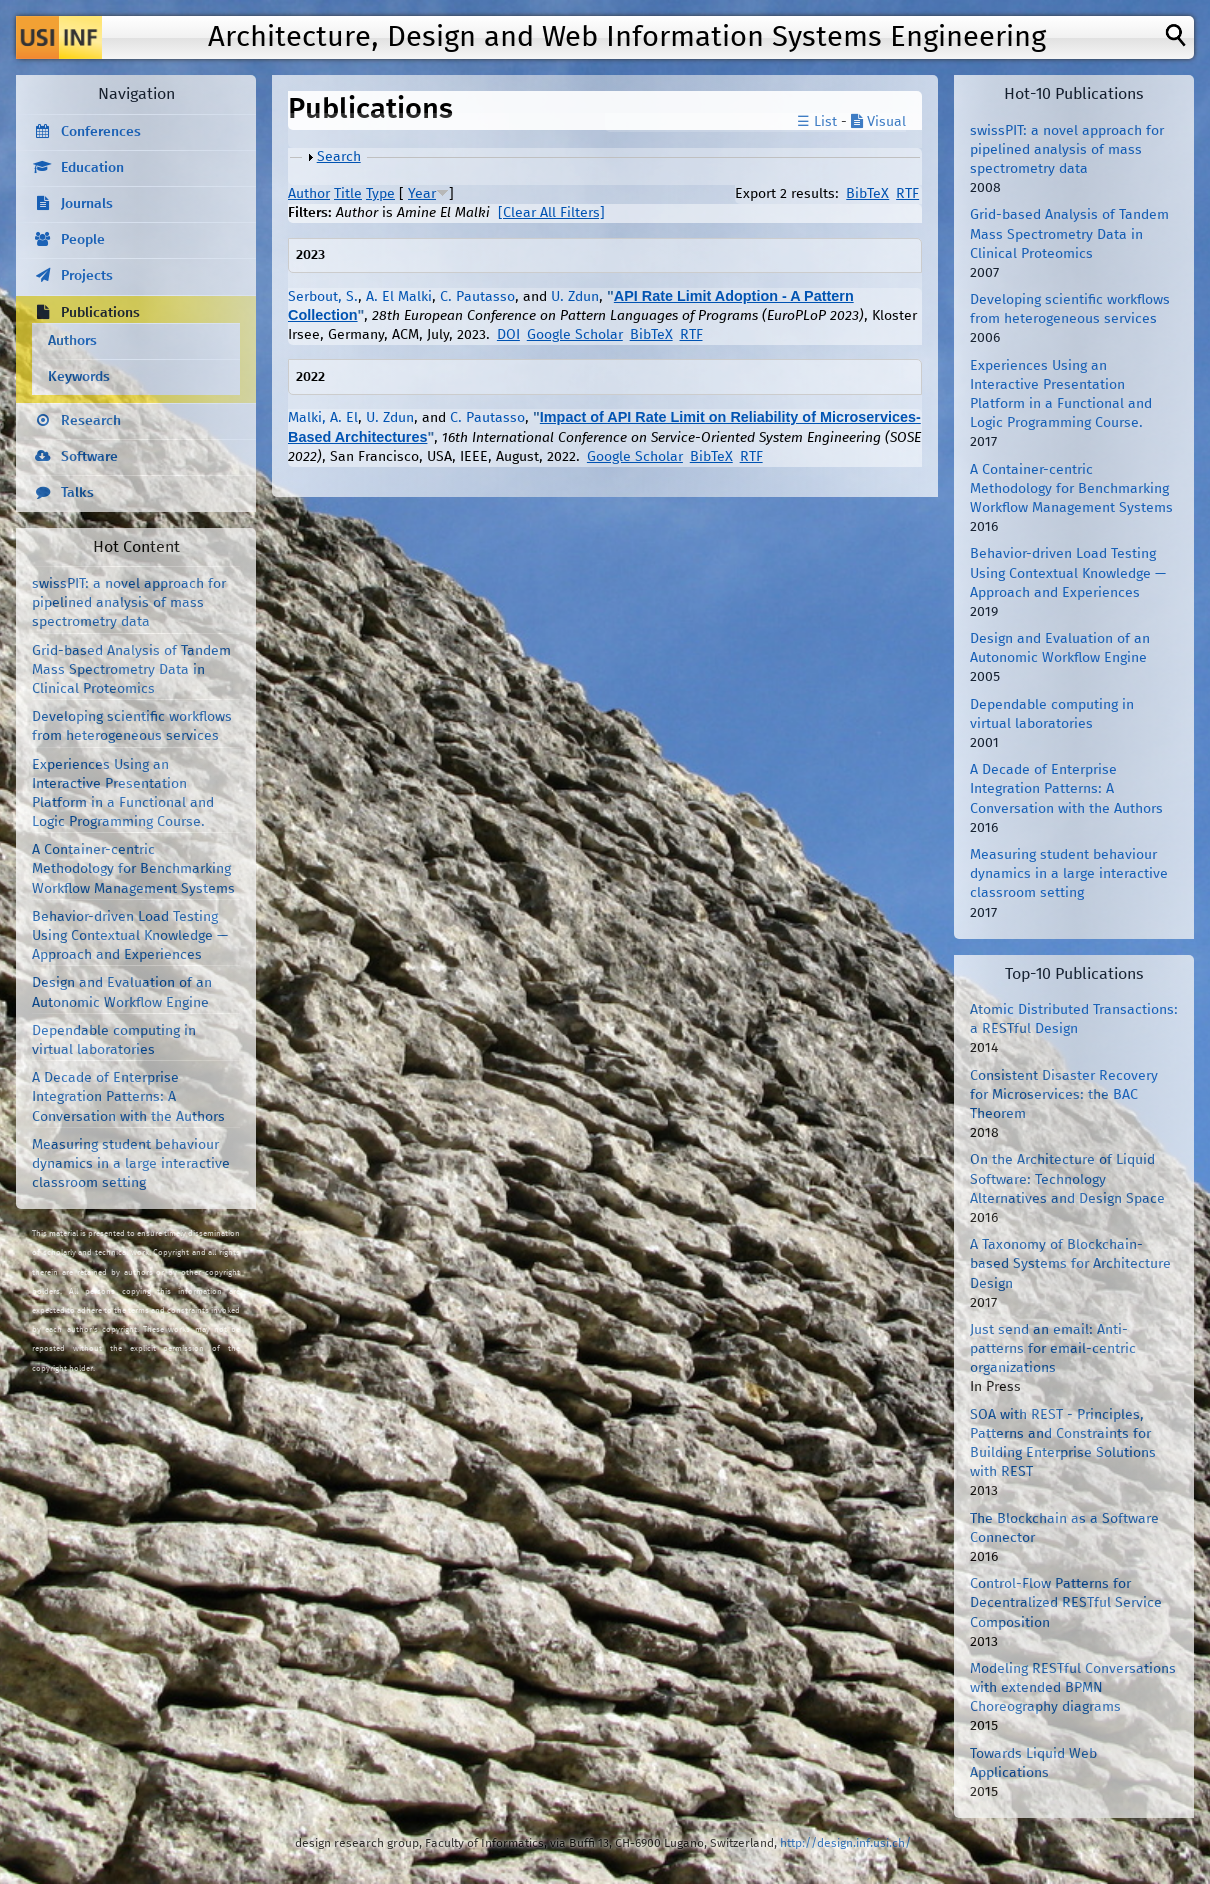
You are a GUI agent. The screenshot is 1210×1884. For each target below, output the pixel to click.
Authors (72, 341)
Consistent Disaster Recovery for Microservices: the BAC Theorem (1064, 1095)
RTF (907, 194)
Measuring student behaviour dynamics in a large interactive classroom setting (131, 1164)
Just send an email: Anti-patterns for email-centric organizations (1053, 1349)
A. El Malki (399, 297)
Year (422, 194)
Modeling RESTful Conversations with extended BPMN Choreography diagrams (1073, 1688)
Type (380, 194)
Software (89, 457)
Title (348, 194)
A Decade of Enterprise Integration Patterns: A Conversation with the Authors (128, 1097)
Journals (87, 204)
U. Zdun (575, 297)
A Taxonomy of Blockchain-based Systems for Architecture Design (1070, 1264)
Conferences (101, 132)
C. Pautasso (477, 297)
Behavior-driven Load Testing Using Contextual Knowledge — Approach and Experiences (130, 936)
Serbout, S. (323, 297)
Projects (87, 276)
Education (92, 168)
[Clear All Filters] (551, 213)
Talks (77, 493)
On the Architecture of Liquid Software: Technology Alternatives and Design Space (1067, 1179)
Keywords (79, 377)
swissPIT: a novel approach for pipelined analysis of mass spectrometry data (129, 603)
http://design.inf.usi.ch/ (845, 1843)
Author (309, 194)
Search (339, 157)
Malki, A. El (323, 418)
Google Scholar (575, 335)
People (83, 240)
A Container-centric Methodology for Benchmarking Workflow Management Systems (133, 869)
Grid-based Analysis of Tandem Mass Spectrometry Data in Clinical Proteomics (131, 670)
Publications (100, 313)
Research (91, 421)
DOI (508, 335)
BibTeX (867, 194)
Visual (878, 122)
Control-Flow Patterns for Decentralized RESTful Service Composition (1066, 1603)
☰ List (817, 122)
